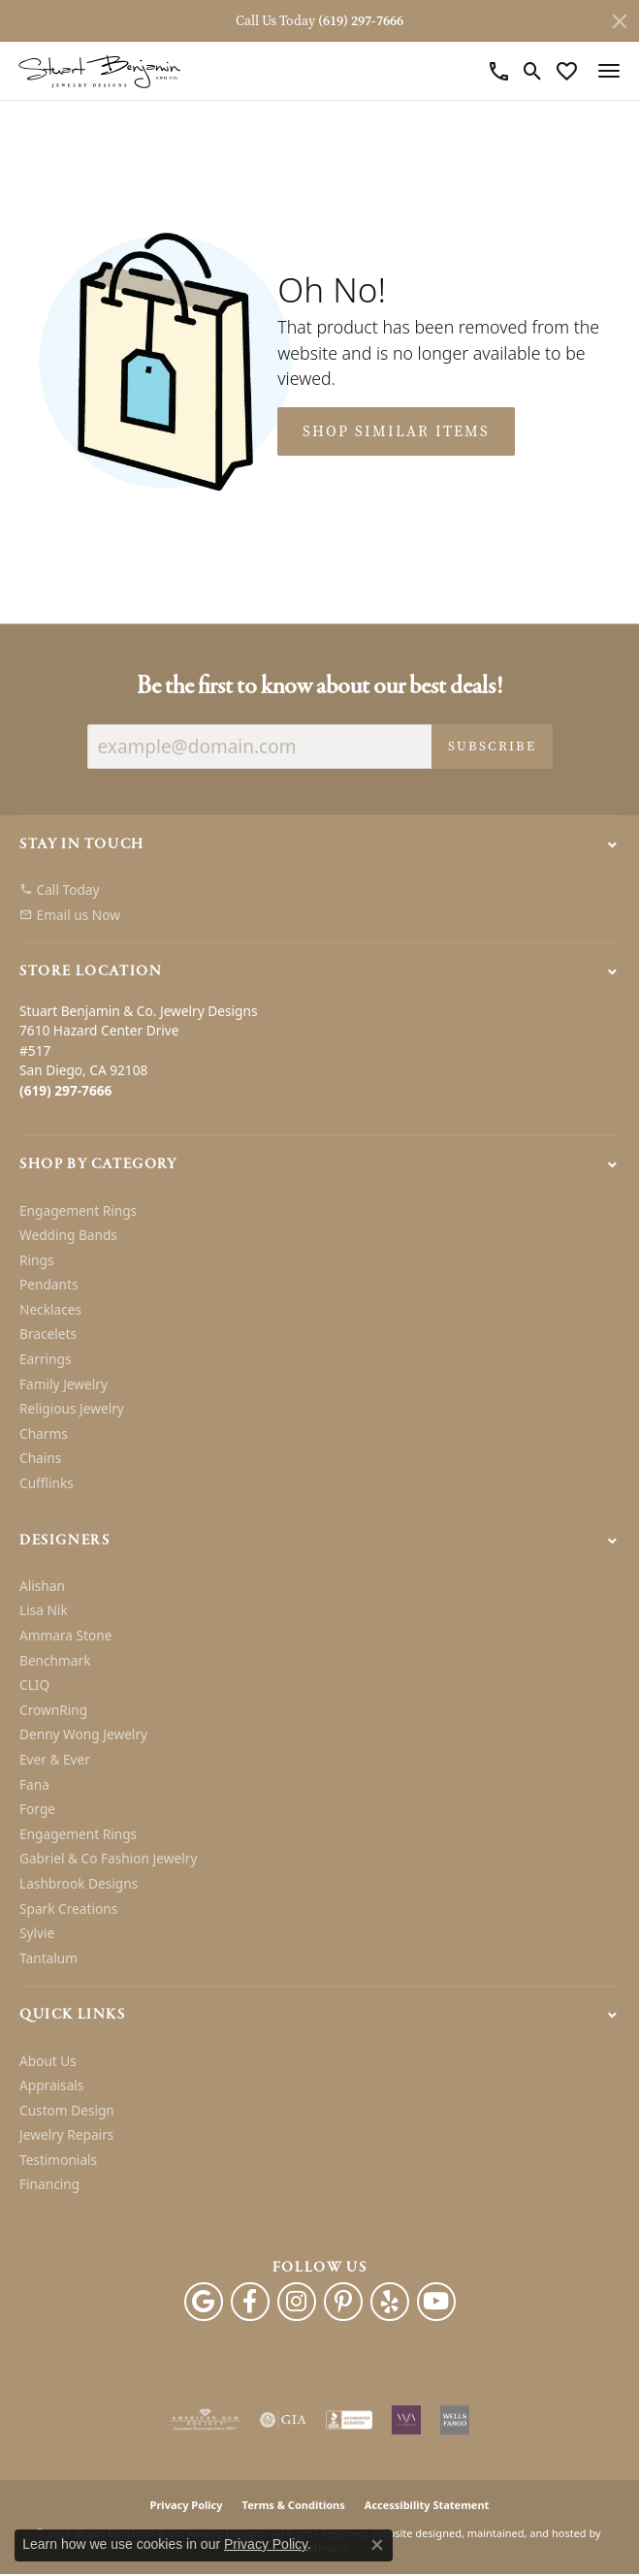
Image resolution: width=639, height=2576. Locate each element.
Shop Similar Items (396, 431)
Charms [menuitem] (43, 1434)
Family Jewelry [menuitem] (63, 1384)
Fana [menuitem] (34, 1785)
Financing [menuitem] (49, 2185)
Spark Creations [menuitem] (68, 1909)
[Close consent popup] (377, 2545)
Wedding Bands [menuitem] (68, 1235)
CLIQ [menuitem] (34, 1686)
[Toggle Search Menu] (533, 70)
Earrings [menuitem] (45, 1359)
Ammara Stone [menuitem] (65, 1635)
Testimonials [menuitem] (58, 2160)
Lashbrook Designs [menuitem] (78, 1883)
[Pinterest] (343, 2302)
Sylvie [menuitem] (36, 1934)
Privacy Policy (186, 2505)
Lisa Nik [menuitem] (43, 1611)
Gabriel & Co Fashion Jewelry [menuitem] (108, 1859)
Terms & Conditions (293, 2505)
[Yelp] (389, 2302)
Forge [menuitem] (37, 1810)
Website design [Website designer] (410, 2533)
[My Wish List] (567, 70)
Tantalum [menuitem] (48, 1958)
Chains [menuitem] (40, 1459)
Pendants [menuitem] (48, 1285)
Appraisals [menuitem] (51, 2085)
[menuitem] (319, 891)
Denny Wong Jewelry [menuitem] (83, 1735)
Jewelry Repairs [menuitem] (66, 2136)
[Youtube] (436, 2302)
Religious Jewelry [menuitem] (71, 1409)
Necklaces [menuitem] (50, 1310)
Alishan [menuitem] (42, 1586)
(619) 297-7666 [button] (360, 21)
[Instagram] (296, 2302)
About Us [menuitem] (48, 2061)
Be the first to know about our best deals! (319, 687)
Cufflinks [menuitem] (46, 1483)
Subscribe (492, 746)
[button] (319, 844)
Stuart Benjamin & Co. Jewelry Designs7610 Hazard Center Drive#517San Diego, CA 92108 (138, 1050)
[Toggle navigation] (609, 71)
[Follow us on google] (203, 2302)
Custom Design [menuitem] (66, 2110)
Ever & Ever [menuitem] (54, 1759)
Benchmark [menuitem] (54, 1661)
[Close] (619, 21)
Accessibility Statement (427, 2505)
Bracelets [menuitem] (48, 1335)
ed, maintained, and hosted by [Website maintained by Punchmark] (525, 2533)
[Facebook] (250, 2302)
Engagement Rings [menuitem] (78, 1211)
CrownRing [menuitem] (53, 1710)
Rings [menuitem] (36, 1260)
